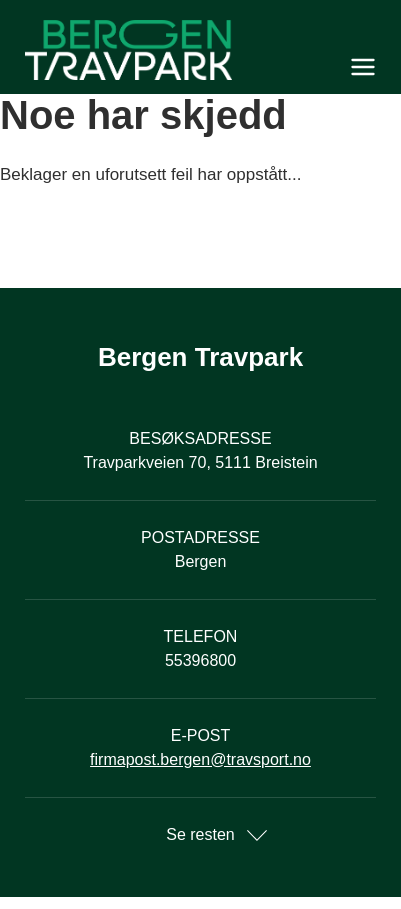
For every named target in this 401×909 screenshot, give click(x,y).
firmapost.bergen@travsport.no (200, 759)
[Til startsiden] (200, 50)
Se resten (200, 834)
